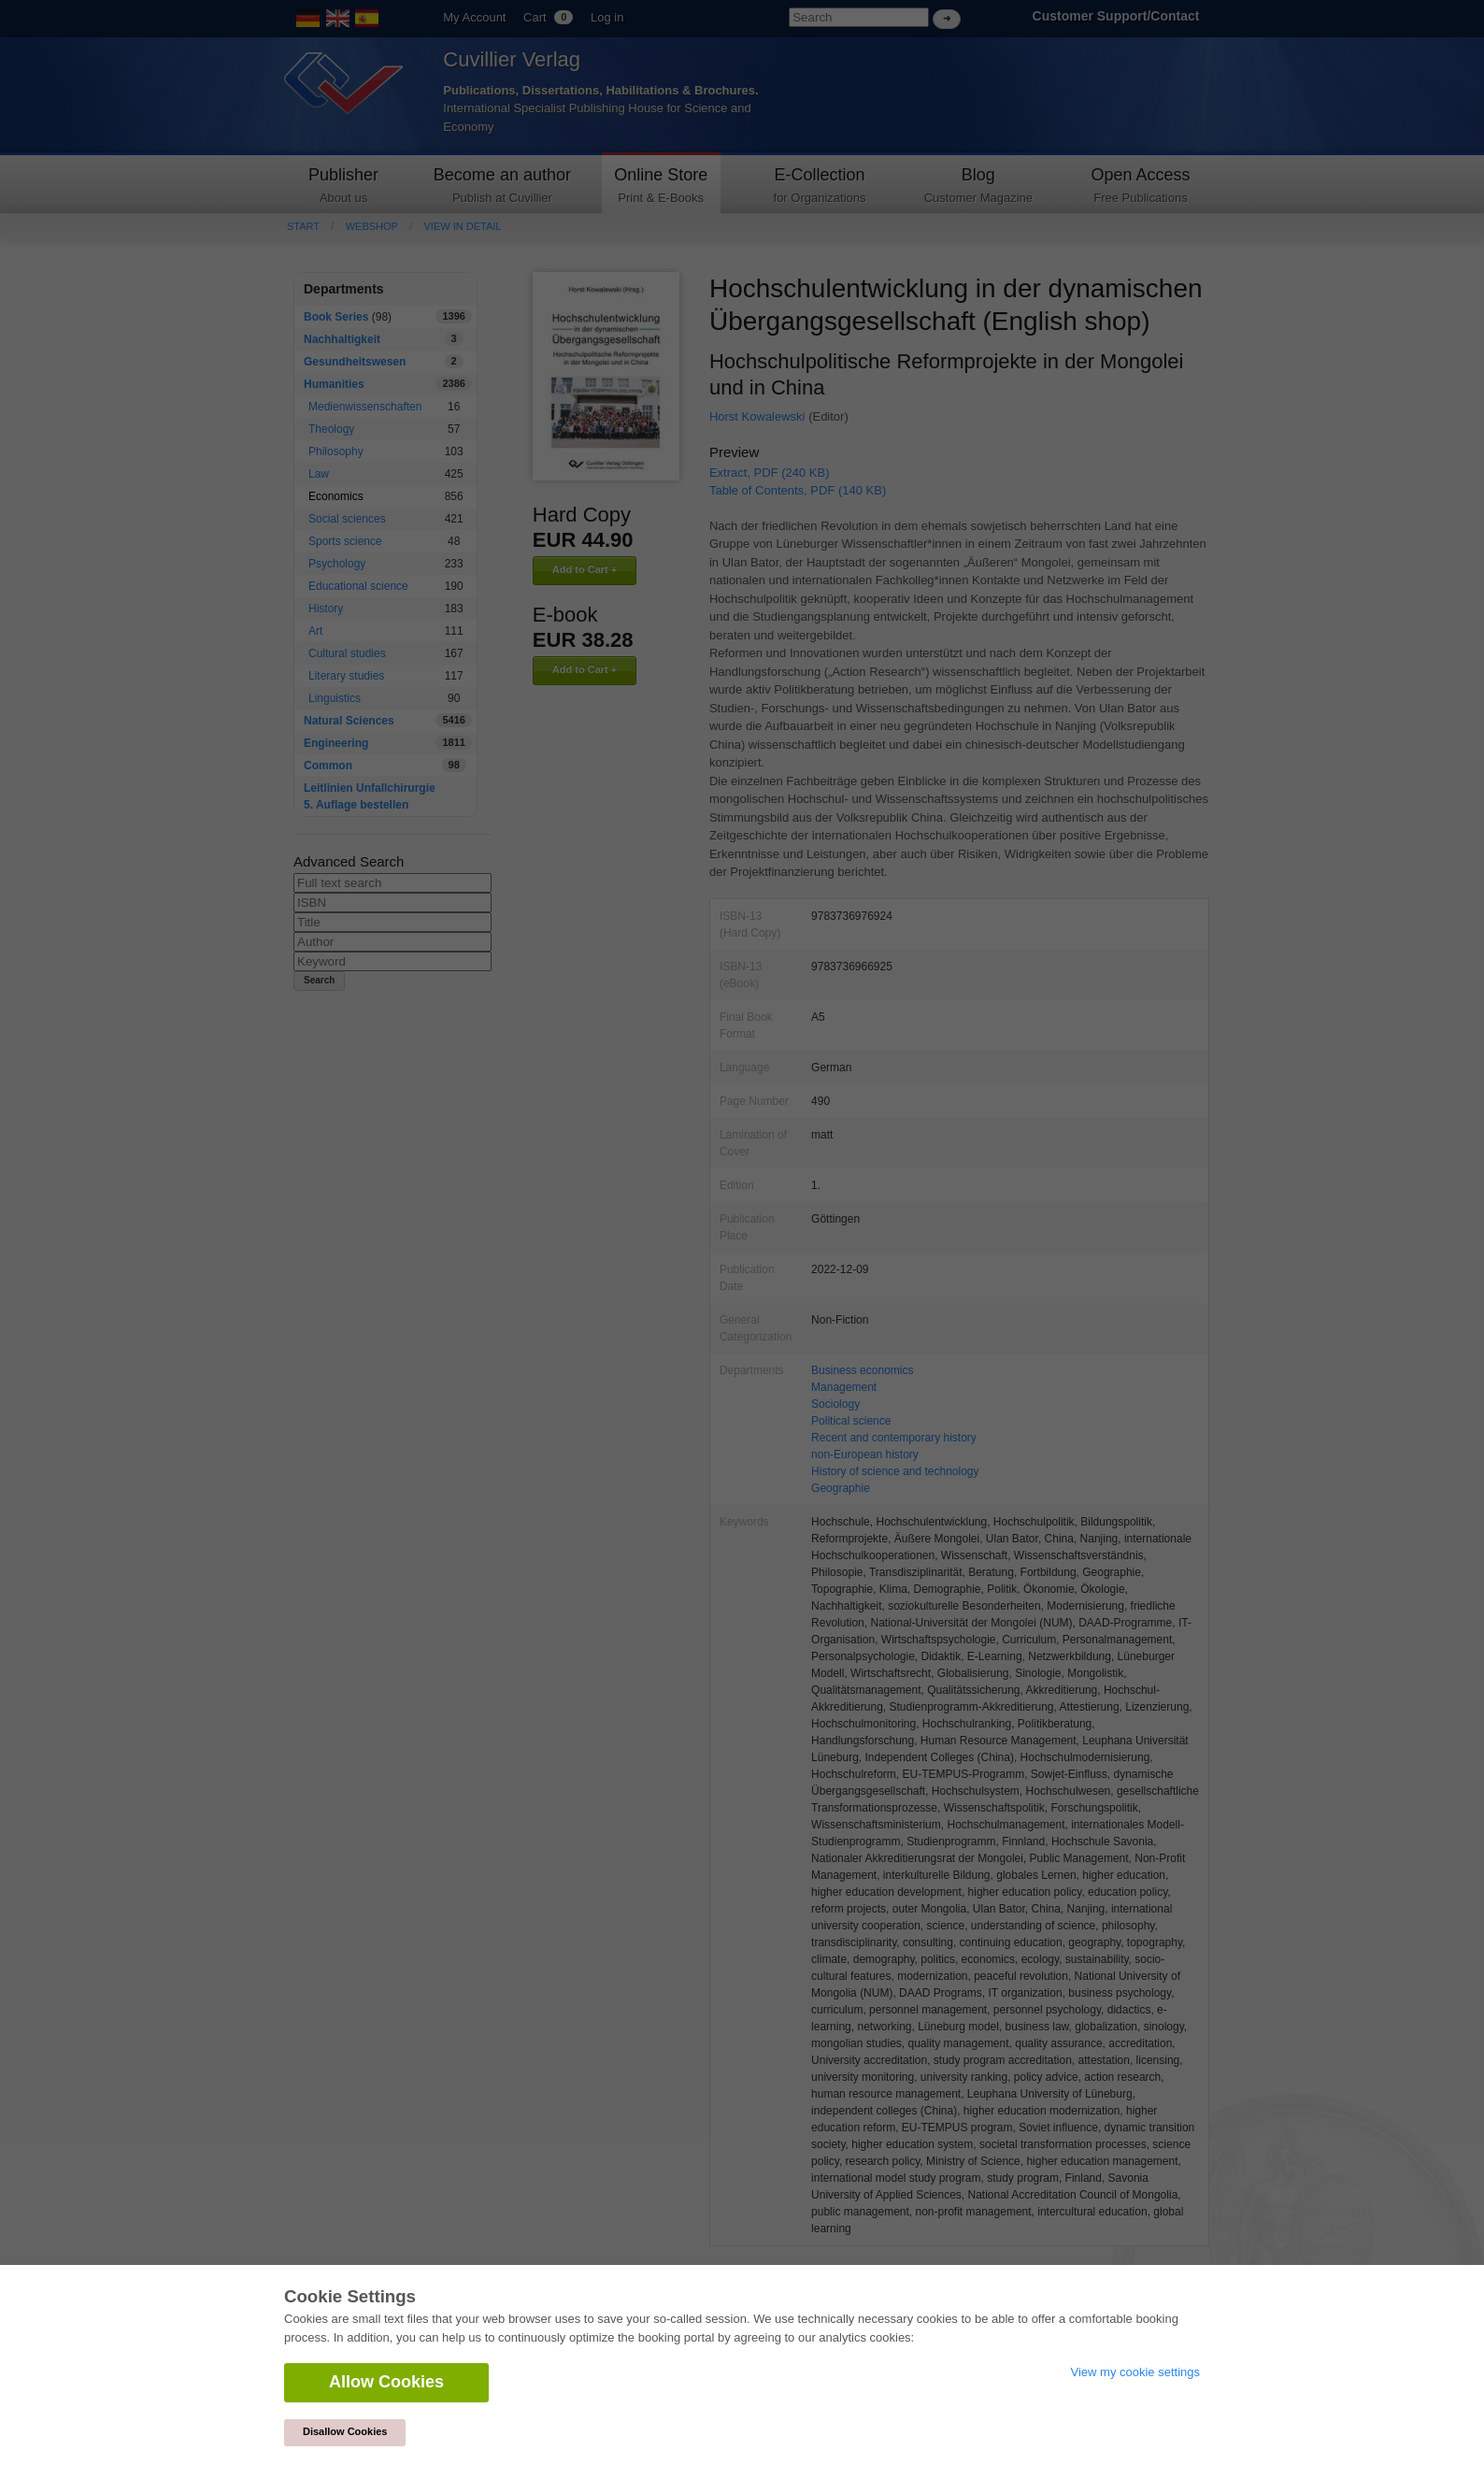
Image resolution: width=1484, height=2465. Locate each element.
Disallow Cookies (345, 2431)
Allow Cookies (386, 2381)
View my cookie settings (1136, 2372)
